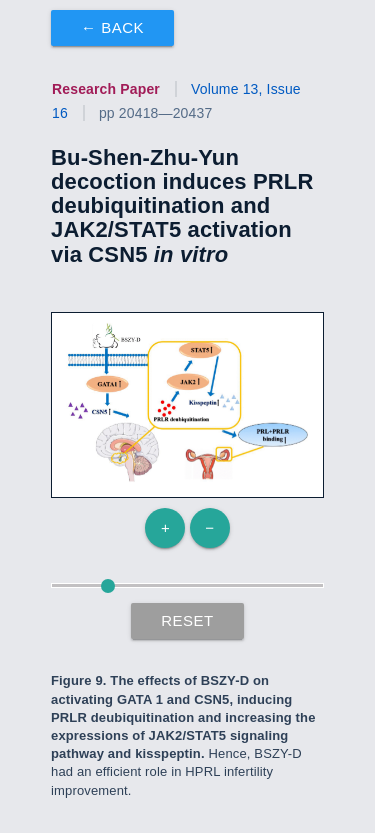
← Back (112, 27)
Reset (187, 620)
